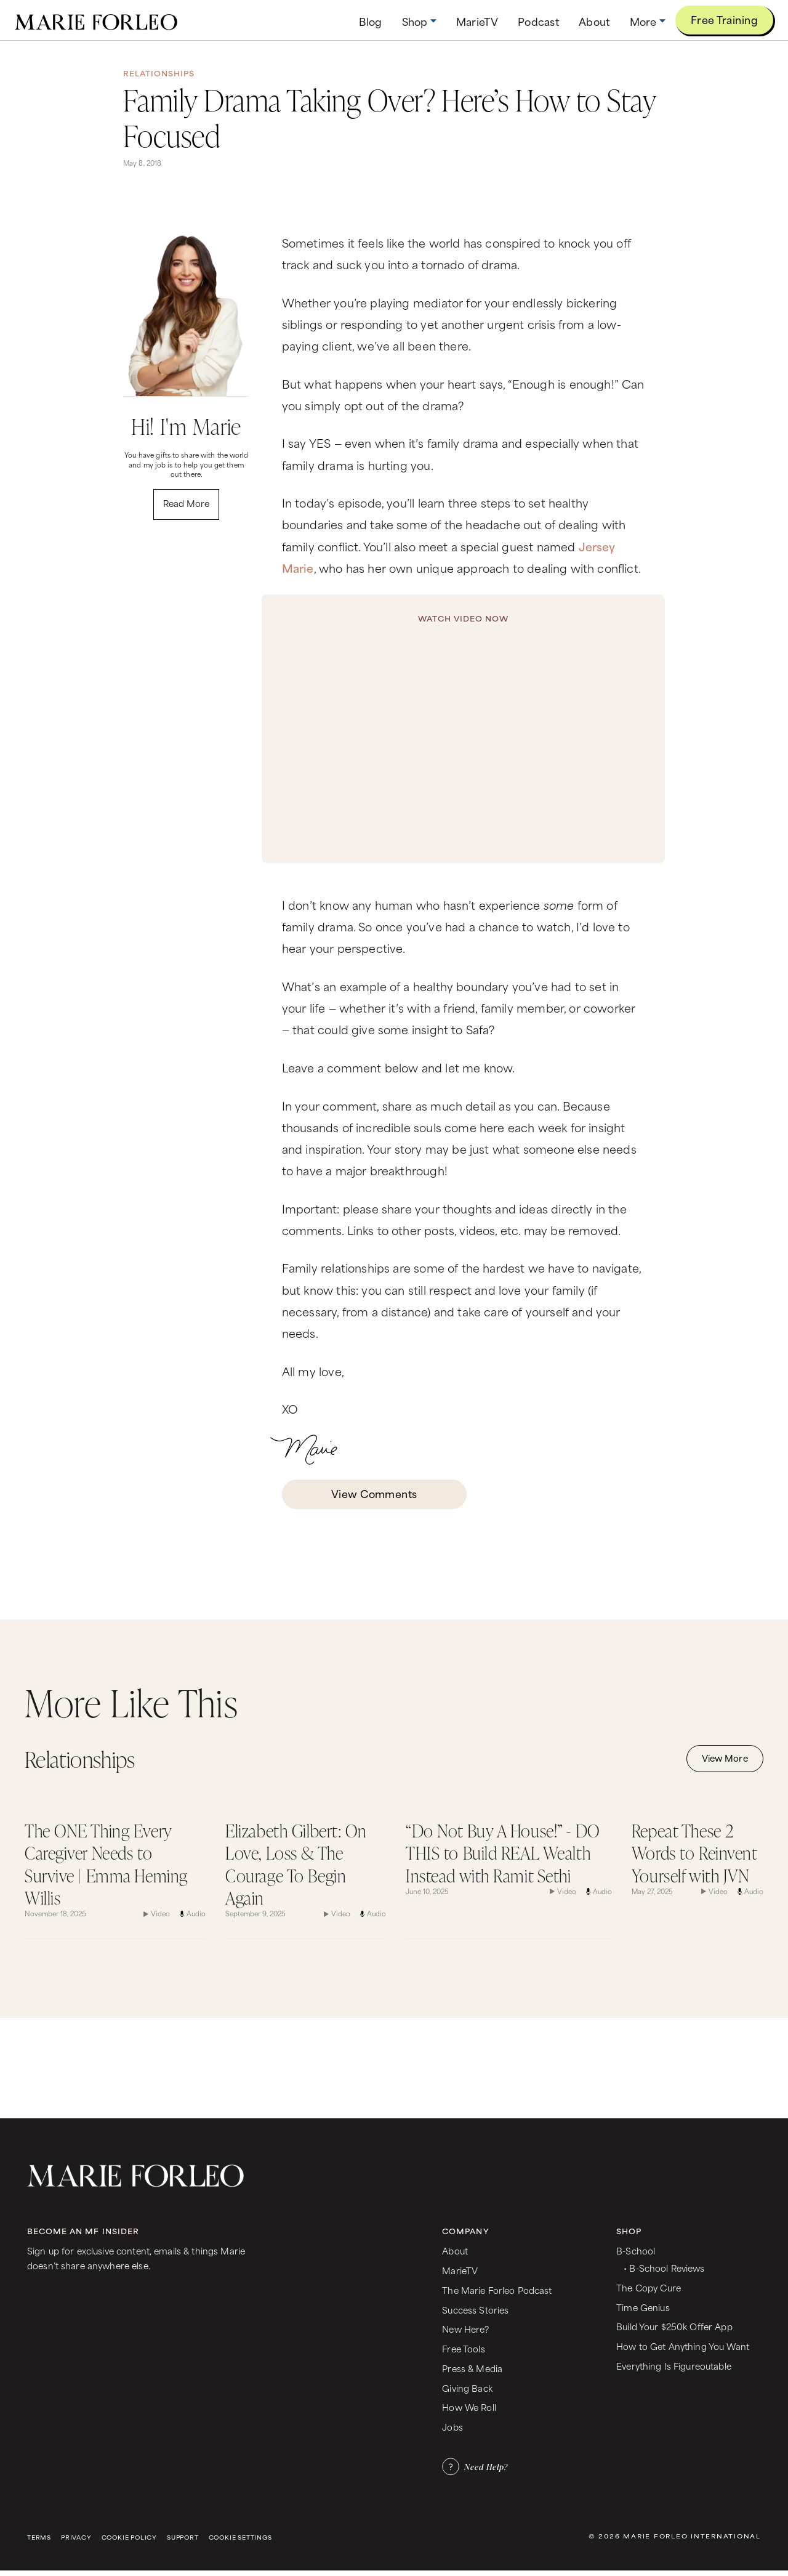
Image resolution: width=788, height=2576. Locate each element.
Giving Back (467, 2388)
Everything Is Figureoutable (673, 2366)
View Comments (374, 1493)
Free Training (724, 19)
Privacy (76, 2537)
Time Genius (643, 2307)
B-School (635, 2250)
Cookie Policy (129, 2537)
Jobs (452, 2427)
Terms (39, 2537)
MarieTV (460, 2270)
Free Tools (463, 2348)
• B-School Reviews (664, 2268)
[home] (96, 20)
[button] (419, 21)
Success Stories (475, 2310)
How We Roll (469, 2407)
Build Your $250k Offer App (674, 2326)
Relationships (159, 73)
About (455, 2250)
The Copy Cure (648, 2287)
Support (183, 2537)
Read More (186, 503)
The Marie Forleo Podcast (497, 2290)
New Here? (465, 2329)
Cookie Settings (240, 2537)
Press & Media (472, 2368)
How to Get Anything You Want (682, 2346)
